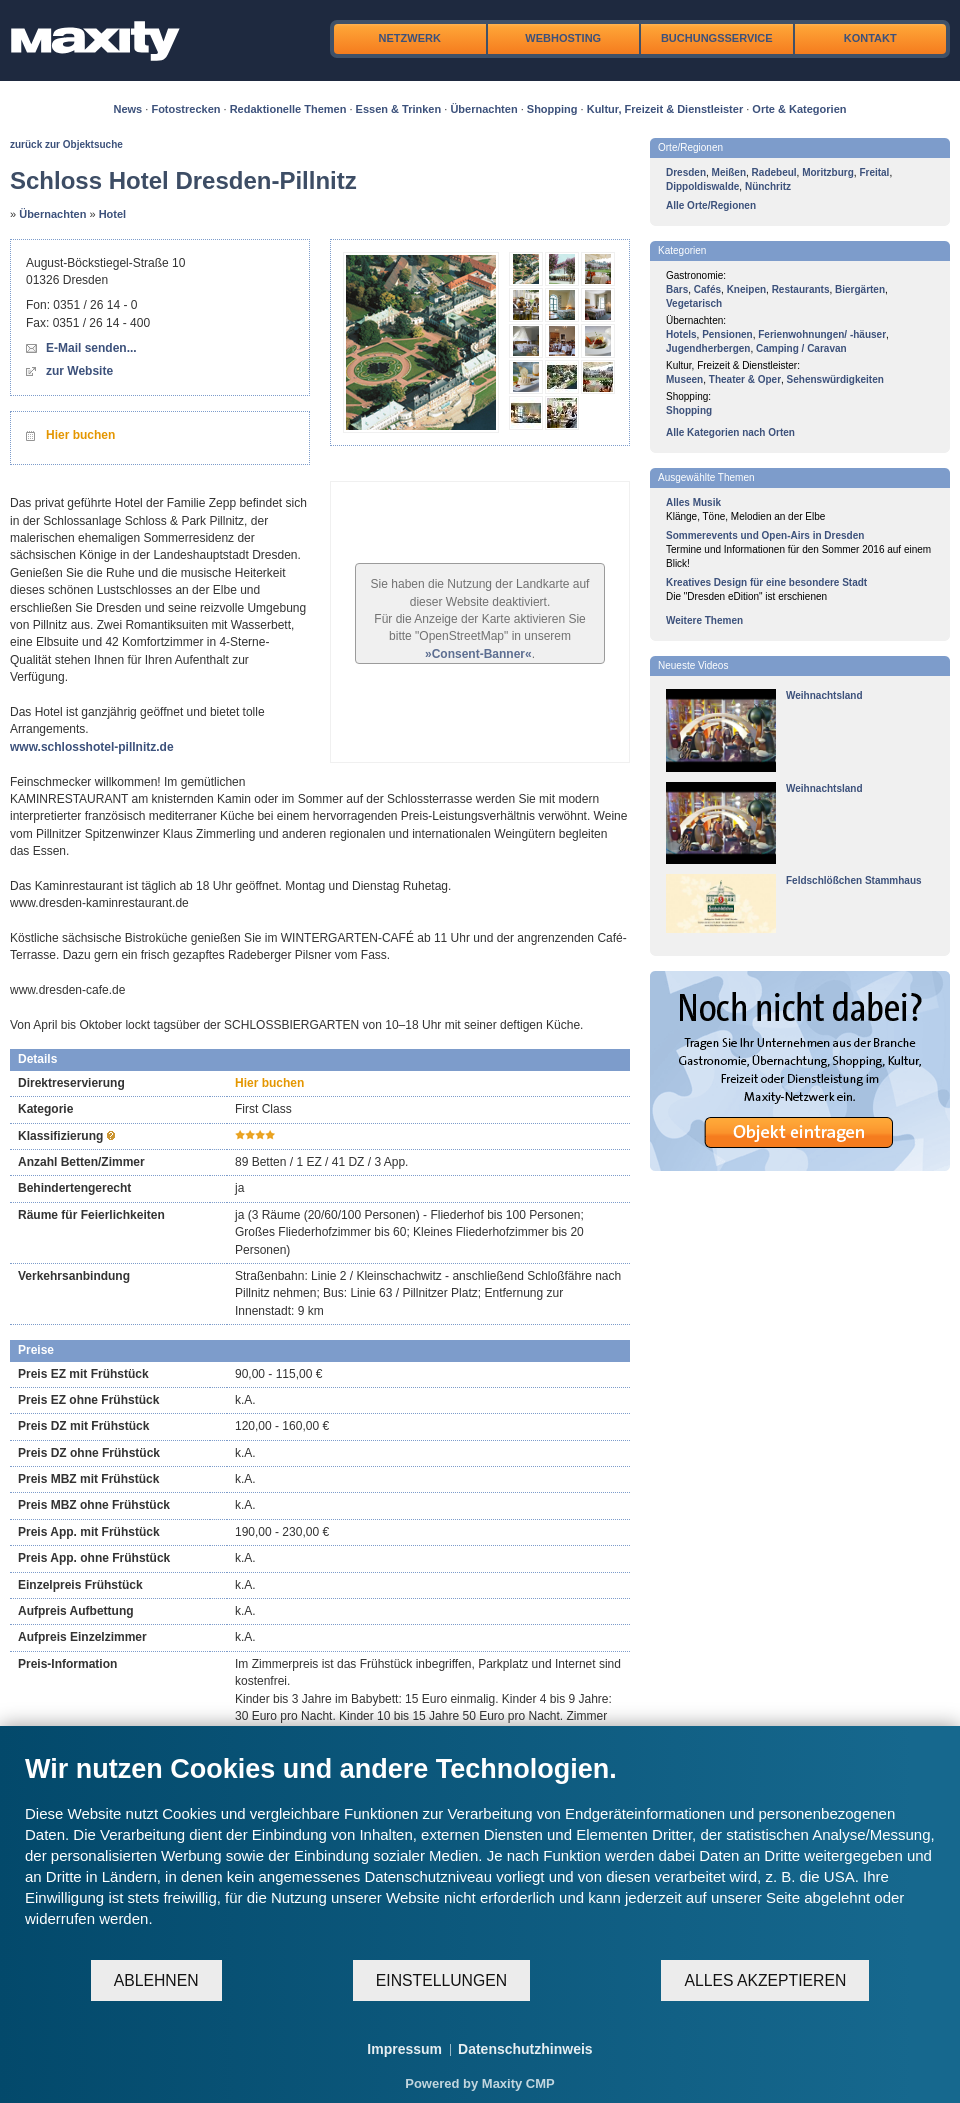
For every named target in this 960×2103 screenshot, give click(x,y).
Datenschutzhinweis (525, 2049)
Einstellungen (441, 1980)
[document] (480, 1855)
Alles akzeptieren (765, 1980)
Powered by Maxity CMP (480, 2083)
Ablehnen (156, 1980)
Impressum (404, 2049)
